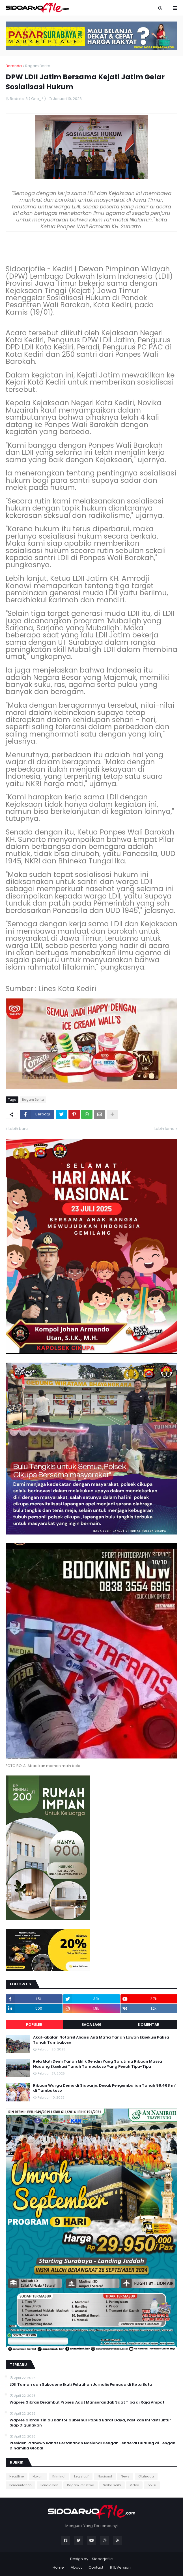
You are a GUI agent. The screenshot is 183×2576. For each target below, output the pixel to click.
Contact (96, 2567)
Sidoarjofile (102, 2559)
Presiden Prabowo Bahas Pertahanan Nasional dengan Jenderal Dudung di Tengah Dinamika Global (92, 2446)
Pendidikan (49, 2485)
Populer (34, 2024)
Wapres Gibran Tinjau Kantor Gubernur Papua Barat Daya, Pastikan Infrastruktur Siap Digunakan (90, 2423)
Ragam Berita (37, 66)
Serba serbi (112, 2485)
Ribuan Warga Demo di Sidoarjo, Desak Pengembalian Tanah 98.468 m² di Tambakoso (104, 2088)
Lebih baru (18, 1128)
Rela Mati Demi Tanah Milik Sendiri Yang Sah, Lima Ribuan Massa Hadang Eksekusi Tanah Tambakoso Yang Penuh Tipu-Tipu (97, 2064)
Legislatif (81, 2476)
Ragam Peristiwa (80, 2485)
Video (134, 2485)
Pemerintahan (20, 2485)
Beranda (14, 66)
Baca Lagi (91, 2024)
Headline (16, 2476)
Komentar (149, 2024)
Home (58, 2567)
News (125, 2476)
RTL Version (120, 2567)
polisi (152, 2485)
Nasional (105, 2476)
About (76, 2567)
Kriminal (58, 2476)
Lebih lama (164, 1128)
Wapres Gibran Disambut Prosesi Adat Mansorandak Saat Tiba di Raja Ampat (87, 2402)
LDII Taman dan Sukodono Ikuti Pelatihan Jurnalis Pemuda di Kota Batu (81, 2384)
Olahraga (146, 2476)
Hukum (38, 2476)
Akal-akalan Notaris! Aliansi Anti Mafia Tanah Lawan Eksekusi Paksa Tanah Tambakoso (101, 2040)
